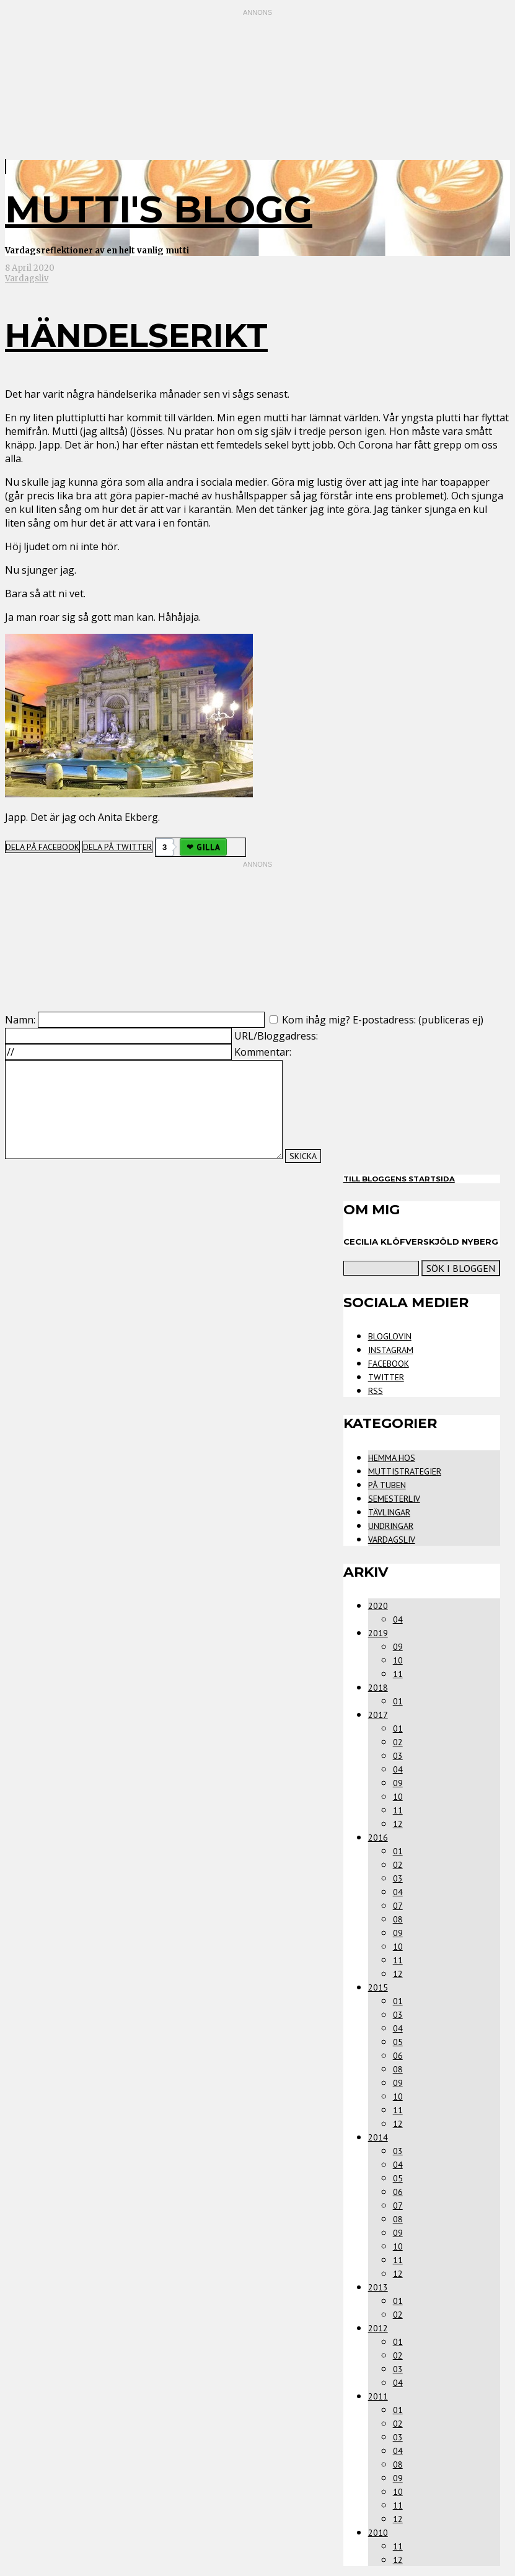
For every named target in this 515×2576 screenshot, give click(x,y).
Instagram (390, 1350)
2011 (378, 2396)
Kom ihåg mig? (316, 1020)
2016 (378, 1837)
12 (398, 1823)
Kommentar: (262, 1052)
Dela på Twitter (117, 846)
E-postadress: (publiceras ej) (418, 1020)
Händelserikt (136, 335)
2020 (378, 1605)
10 (398, 1660)
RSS (375, 1390)
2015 (378, 1987)
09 (398, 1646)
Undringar (390, 1525)
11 (398, 1674)
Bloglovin (390, 1336)
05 (398, 2042)
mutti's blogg (158, 209)
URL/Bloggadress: (276, 1036)
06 (398, 2055)
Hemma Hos (391, 1457)
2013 (378, 2287)
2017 (378, 1714)
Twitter (386, 1377)
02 (398, 1742)
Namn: (20, 1020)
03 (398, 1755)
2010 (378, 2532)
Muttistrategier (404, 1471)
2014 (378, 2137)
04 (398, 1619)
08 (398, 1919)
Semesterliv (394, 1498)
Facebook (388, 1363)
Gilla (208, 847)
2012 (378, 2328)
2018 (378, 1687)
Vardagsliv (26, 278)
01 (398, 1701)
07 (398, 1905)
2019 (378, 1633)
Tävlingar (389, 1512)
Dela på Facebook (42, 846)
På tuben (387, 1485)
